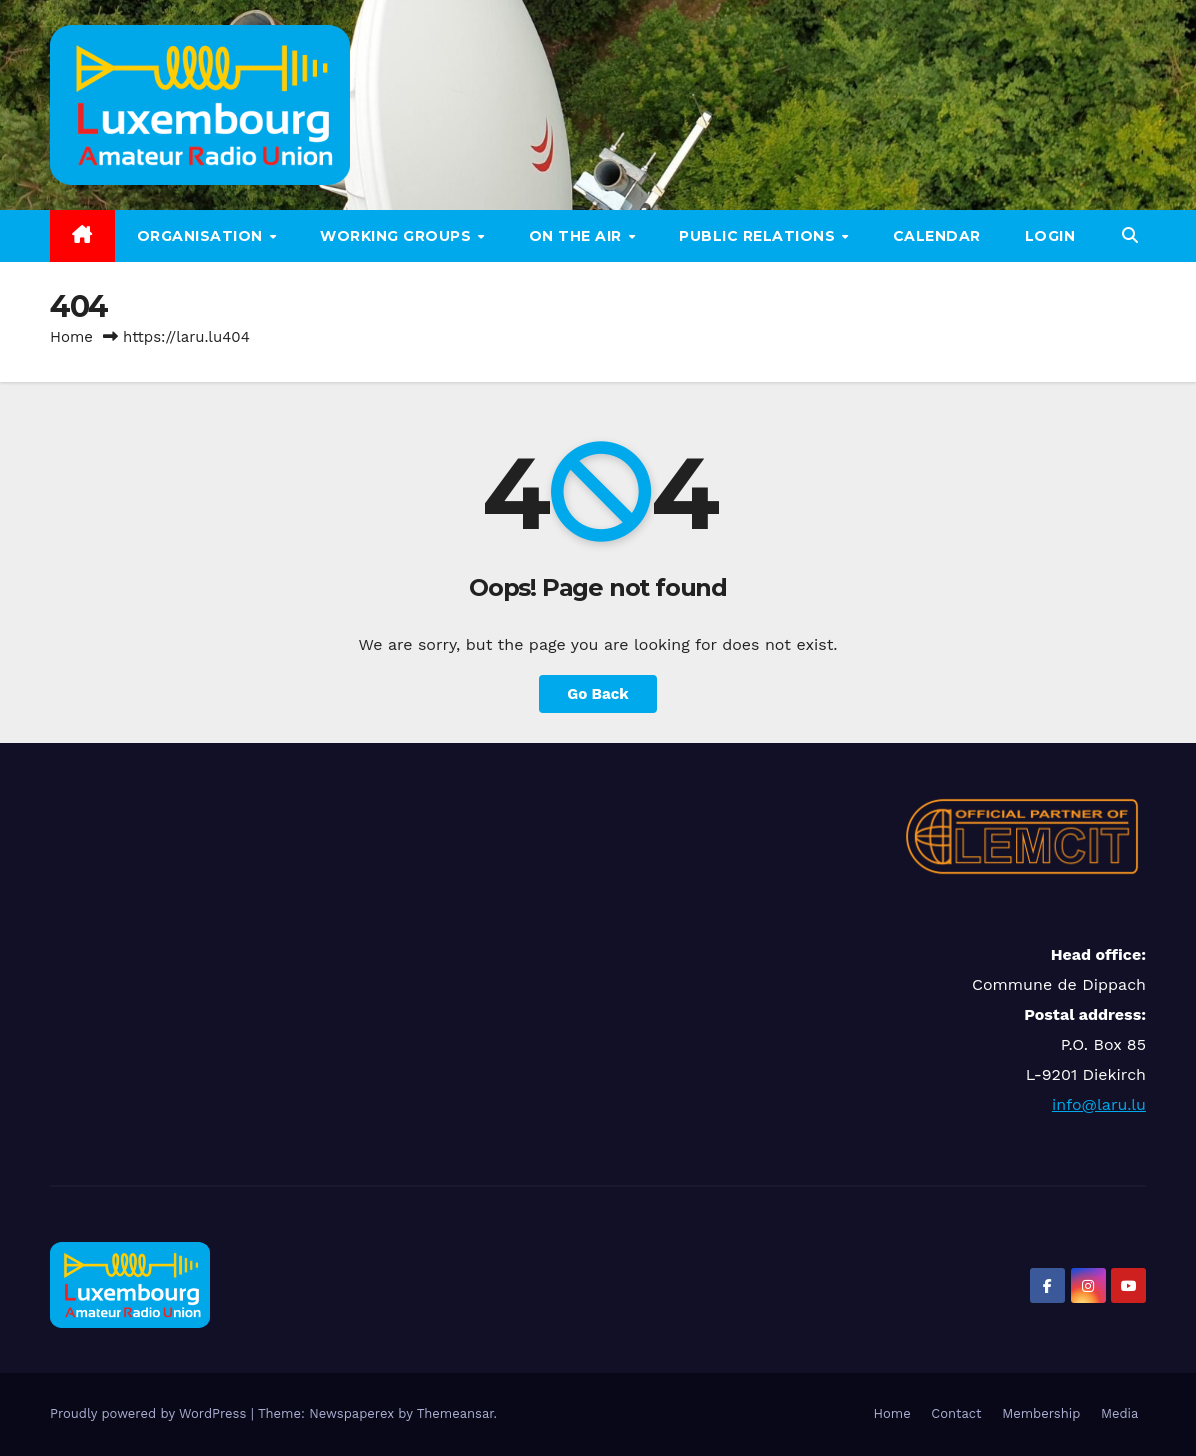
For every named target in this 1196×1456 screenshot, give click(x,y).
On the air (578, 236)
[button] (1130, 235)
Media (1119, 1413)
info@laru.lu (1099, 1104)
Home (71, 337)
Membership (1041, 1413)
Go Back (598, 694)
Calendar (937, 236)
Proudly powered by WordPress (150, 1413)
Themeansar (455, 1413)
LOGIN (1050, 236)
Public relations (759, 236)
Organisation (202, 236)
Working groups (398, 236)
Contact (956, 1413)
